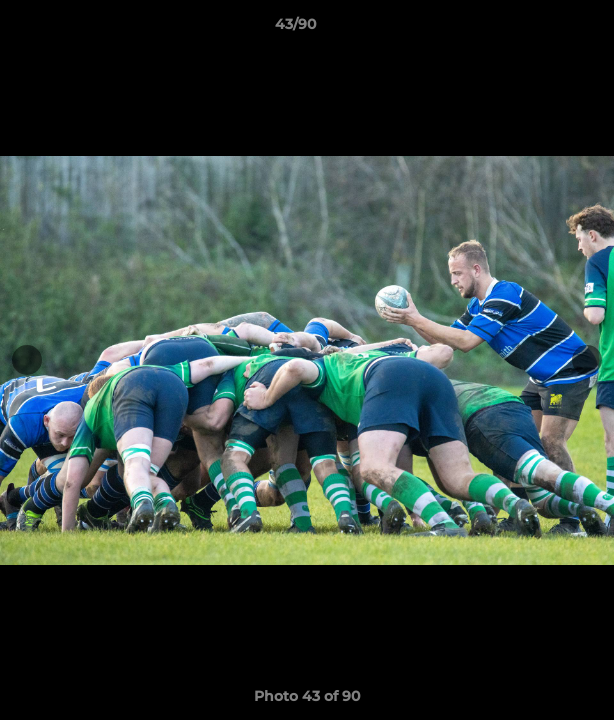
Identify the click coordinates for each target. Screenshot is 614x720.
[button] (542, 29)
